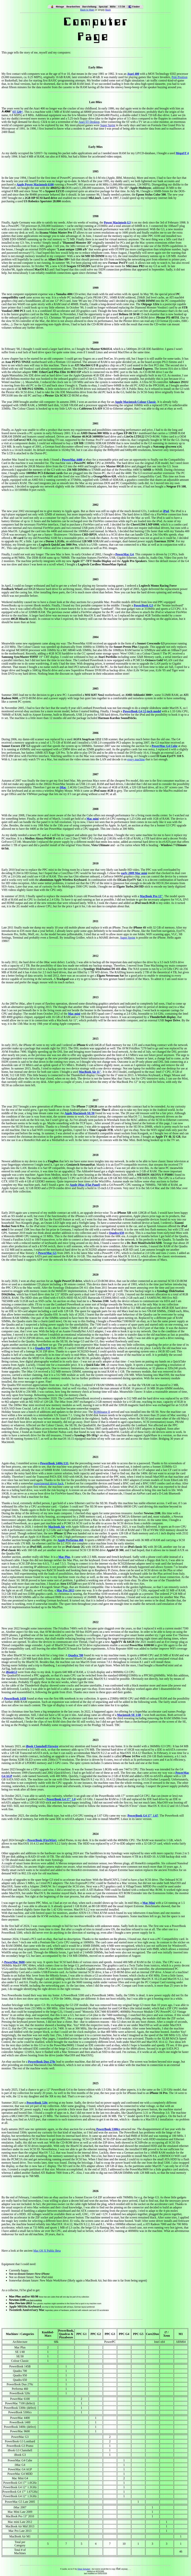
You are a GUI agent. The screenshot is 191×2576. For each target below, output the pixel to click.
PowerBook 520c (37, 2102)
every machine (136, 759)
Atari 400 (133, 73)
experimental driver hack (48, 1483)
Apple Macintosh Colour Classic (135, 401)
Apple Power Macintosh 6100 (35, 184)
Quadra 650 (116, 1232)
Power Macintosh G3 (117, 222)
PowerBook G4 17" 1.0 (61, 1799)
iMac (63, 787)
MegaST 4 (182, 153)
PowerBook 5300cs (108, 2129)
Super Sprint (107, 125)
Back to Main (87, 9)
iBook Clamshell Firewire (42, 1746)
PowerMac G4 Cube (165, 746)
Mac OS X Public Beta (47, 2250)
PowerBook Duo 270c (42, 2061)
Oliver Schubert (83, 2569)
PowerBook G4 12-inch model (142, 711)
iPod (166, 511)
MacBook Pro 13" (151, 896)
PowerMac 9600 (14, 1962)
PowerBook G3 (143, 605)
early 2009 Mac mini (134, 873)
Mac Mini (149, 1902)
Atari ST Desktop (89, 121)
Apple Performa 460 (70, 1540)
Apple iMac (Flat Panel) (85, 1184)
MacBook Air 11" (90, 1071)
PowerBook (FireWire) (42, 1840)
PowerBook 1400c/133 (54, 1463)
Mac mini (93, 818)
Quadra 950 (42, 1348)
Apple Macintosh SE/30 (80, 1113)
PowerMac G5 (47, 1253)
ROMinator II (102, 1411)
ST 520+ (17, 111)
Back (108, 9)
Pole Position (179, 77)
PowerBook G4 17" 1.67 (142, 1815)
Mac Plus (64, 1556)
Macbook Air (56, 1526)
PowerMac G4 (124, 554)
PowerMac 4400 (72, 459)
